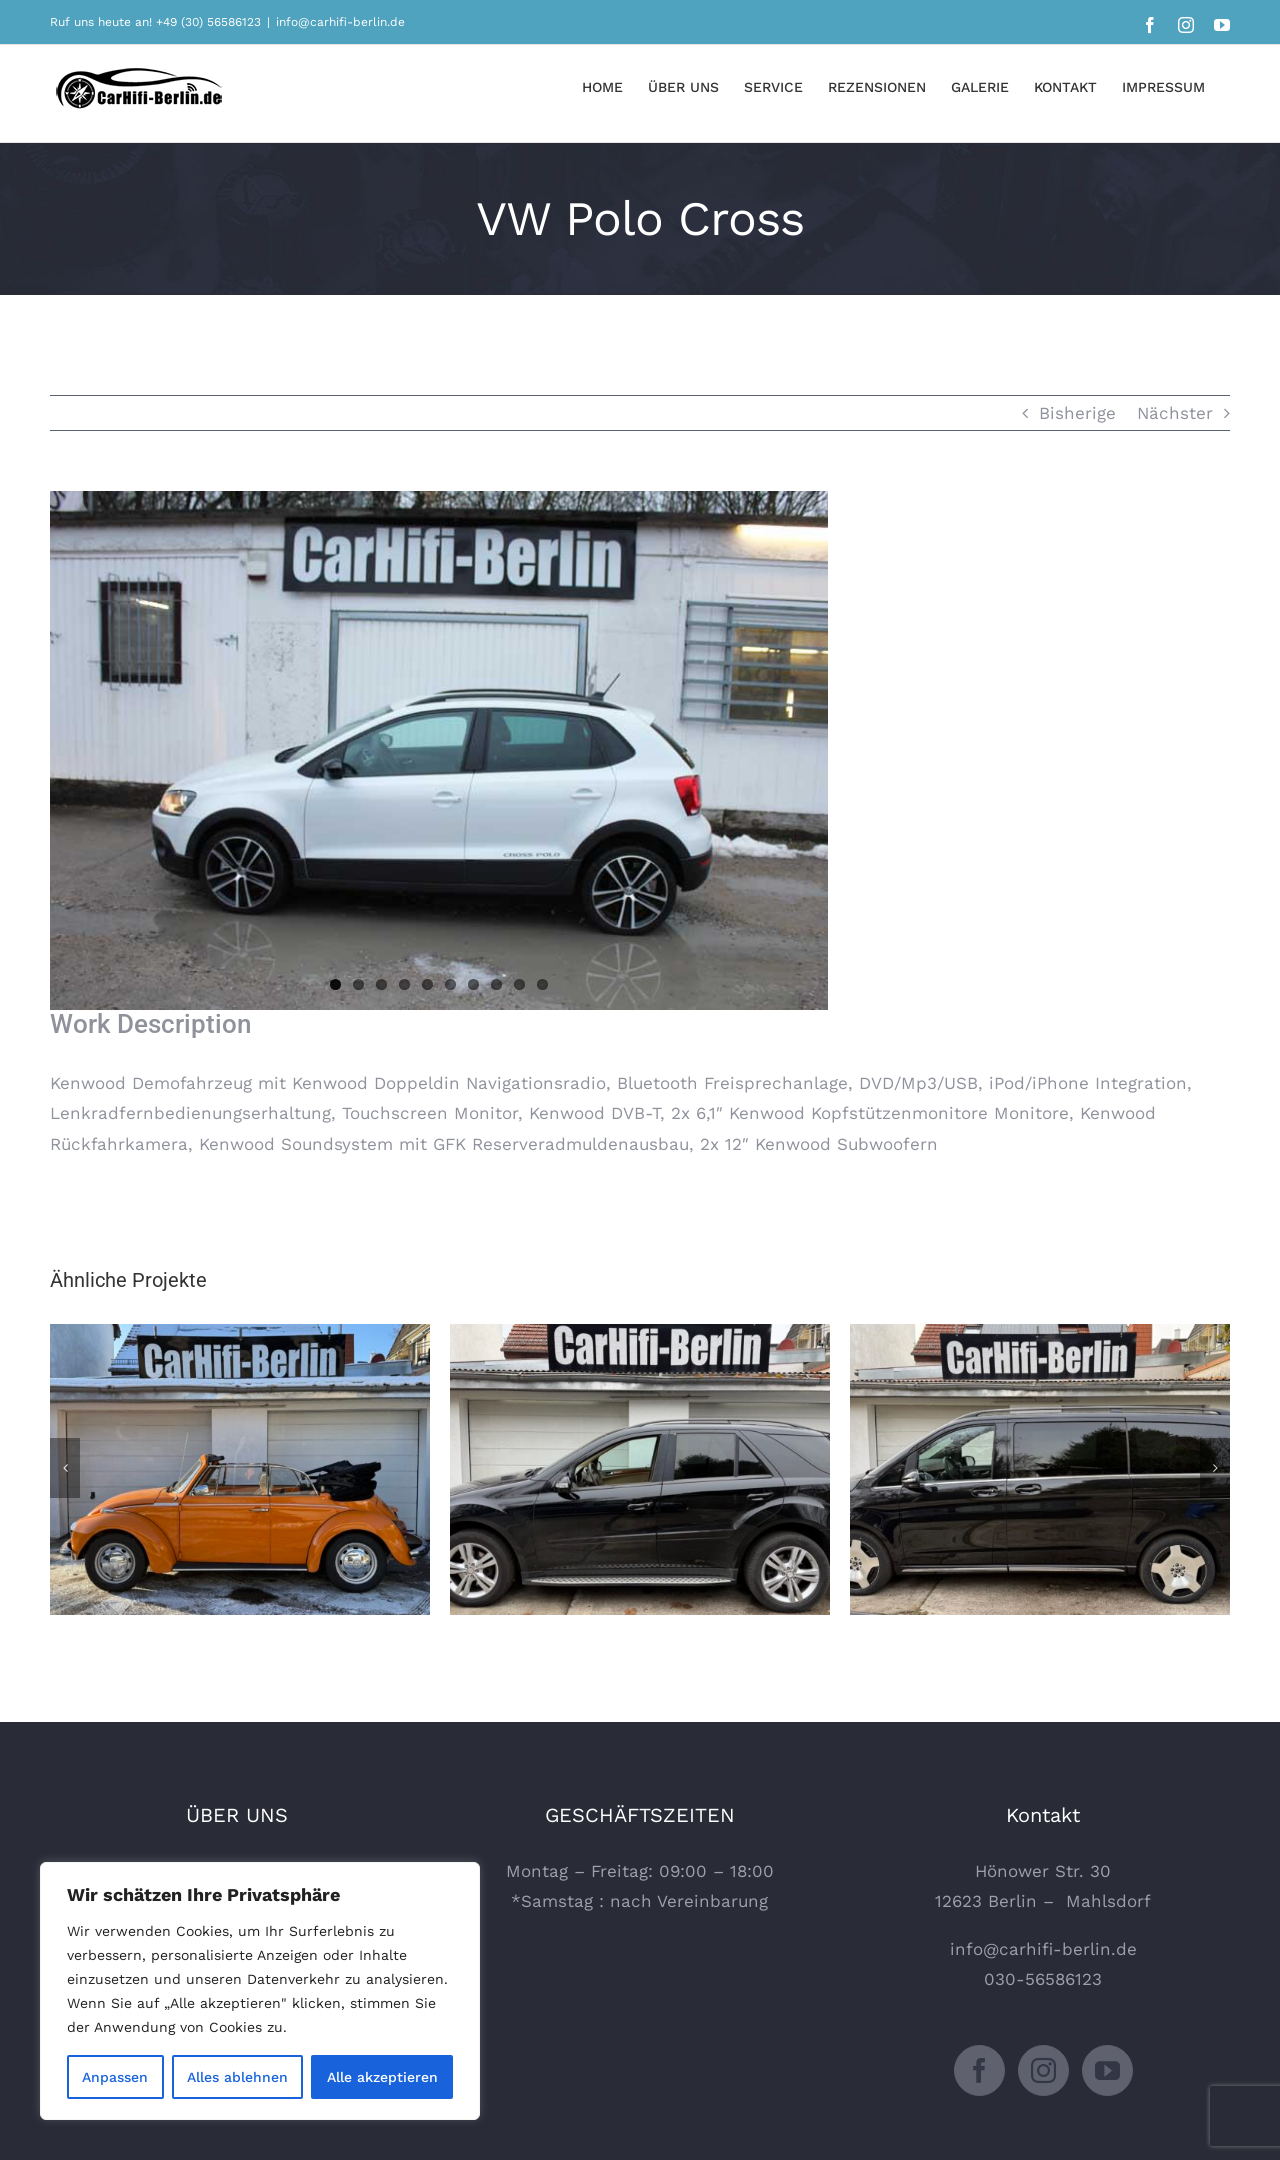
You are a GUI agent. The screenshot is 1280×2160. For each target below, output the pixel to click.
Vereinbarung (712, 1901)
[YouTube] (1107, 2070)
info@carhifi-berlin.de (340, 22)
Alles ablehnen (237, 2077)
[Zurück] (65, 1468)
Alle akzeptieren (382, 2077)
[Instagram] (1043, 2070)
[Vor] (1215, 1468)
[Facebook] (979, 2070)
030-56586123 (1043, 1979)
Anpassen (115, 2077)
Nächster (1175, 413)
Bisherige (1077, 413)
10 (542, 984)
